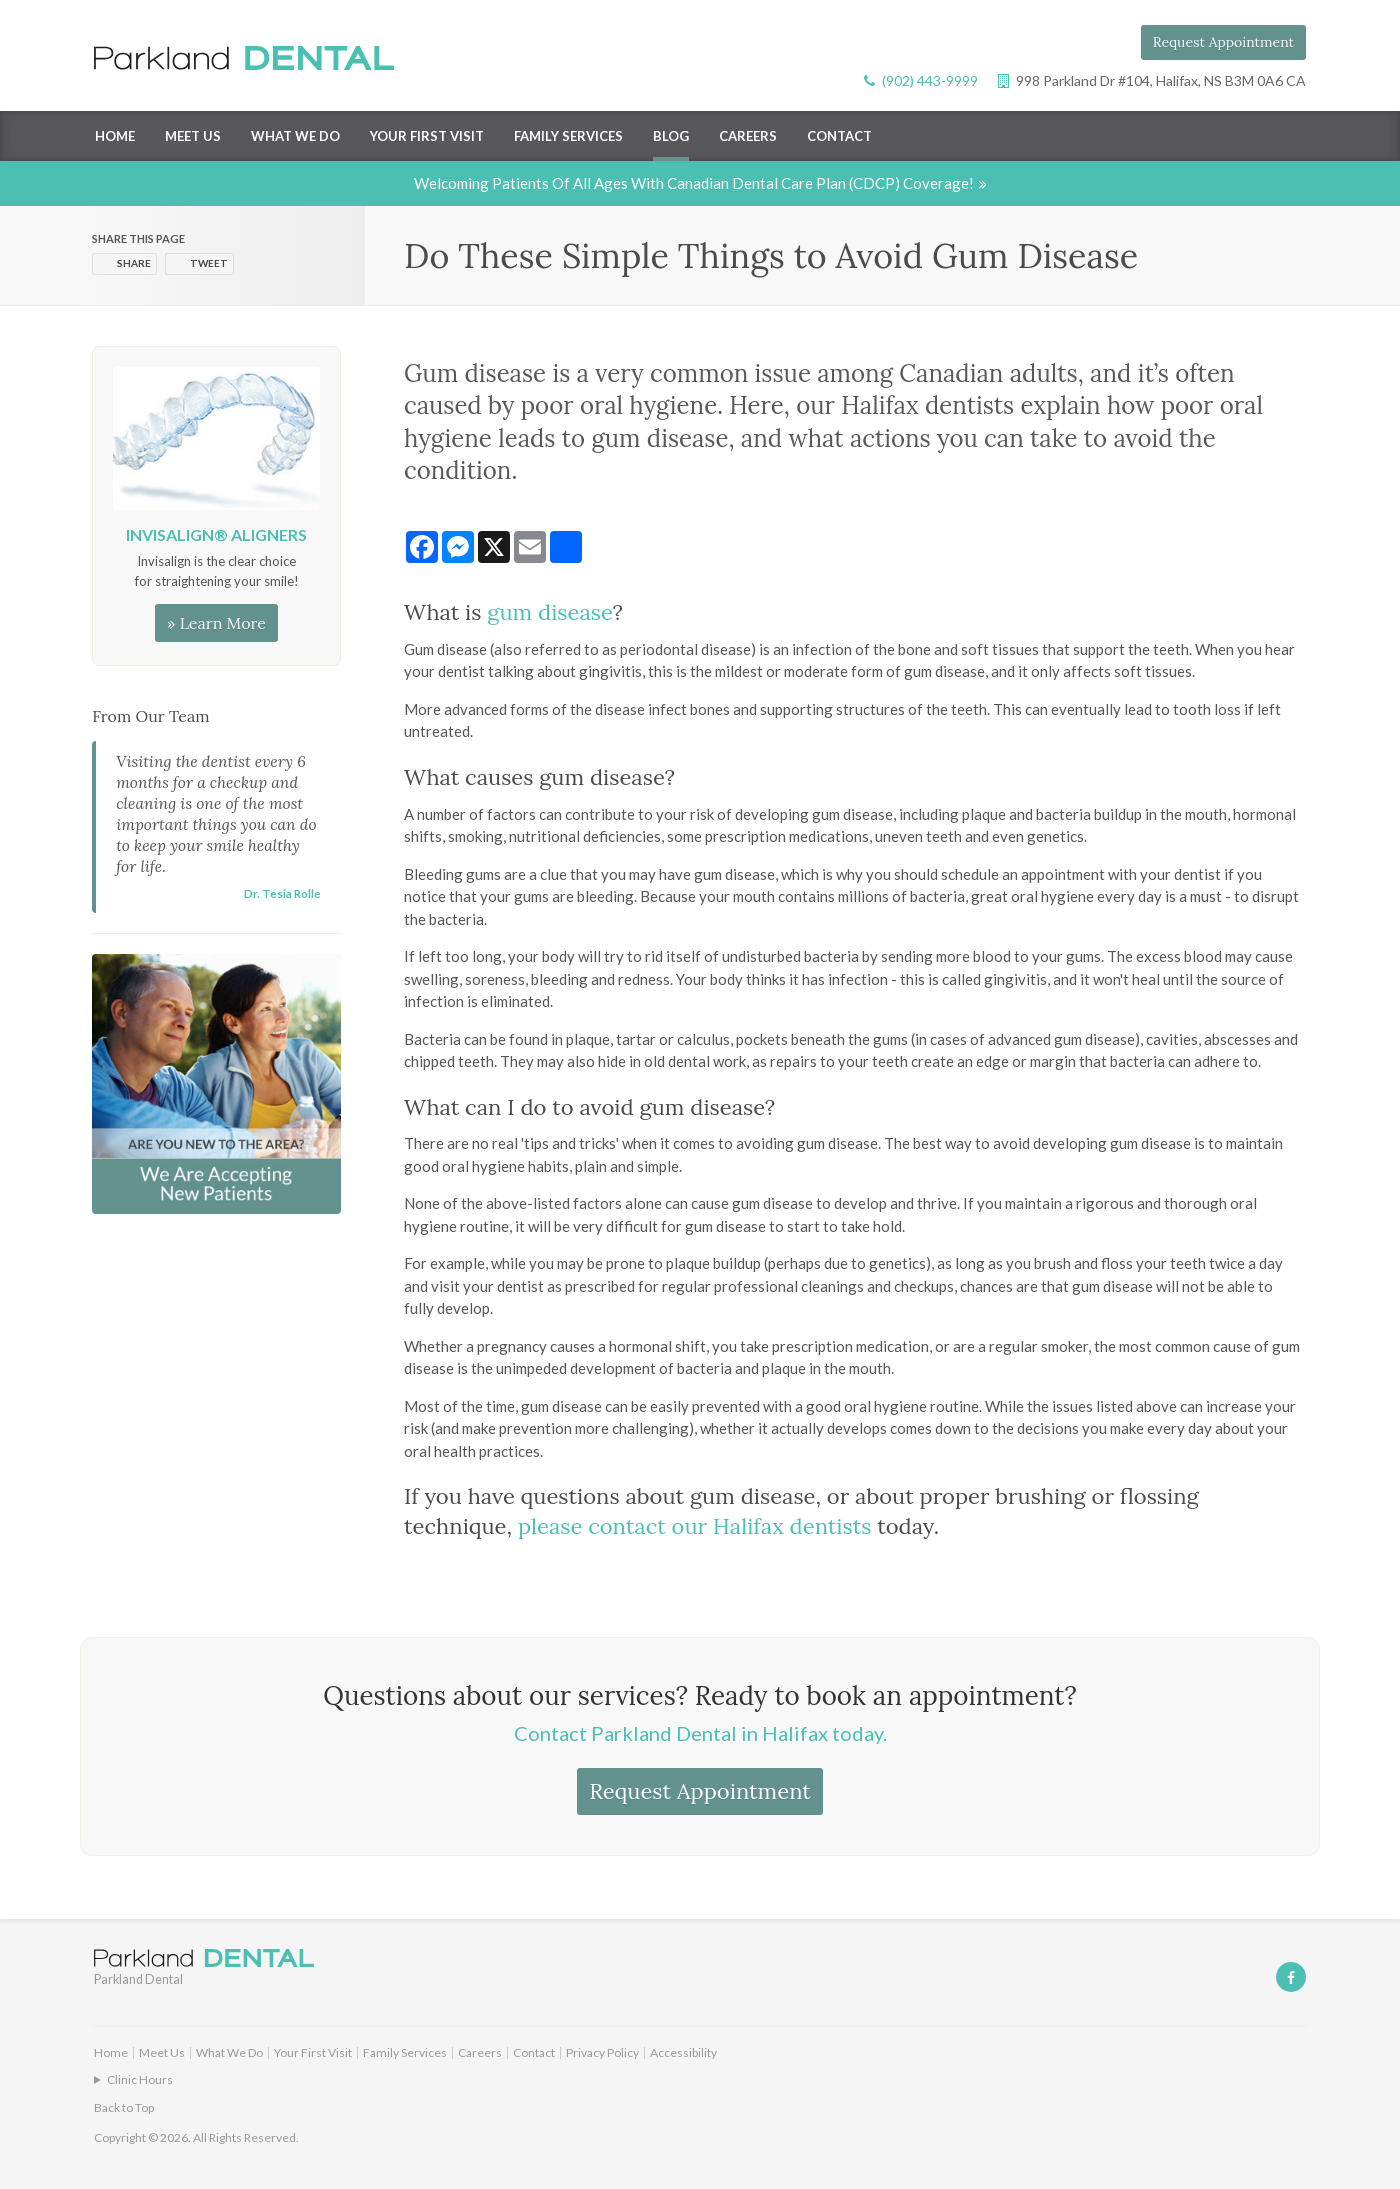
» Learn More (216, 623)
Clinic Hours (140, 2079)
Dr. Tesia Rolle (282, 893)
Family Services (568, 136)
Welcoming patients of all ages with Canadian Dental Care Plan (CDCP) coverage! (694, 183)
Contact (839, 136)
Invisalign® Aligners (216, 534)
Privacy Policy (602, 2052)
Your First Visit (427, 136)
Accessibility (683, 2052)
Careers (748, 136)
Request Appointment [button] (1223, 42)
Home (115, 136)
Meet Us (193, 136)
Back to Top (124, 2107)
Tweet (209, 263)
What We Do (295, 136)
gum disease (549, 612)
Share (134, 263)
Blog (671, 136)
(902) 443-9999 (930, 80)
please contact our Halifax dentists (695, 1526)
